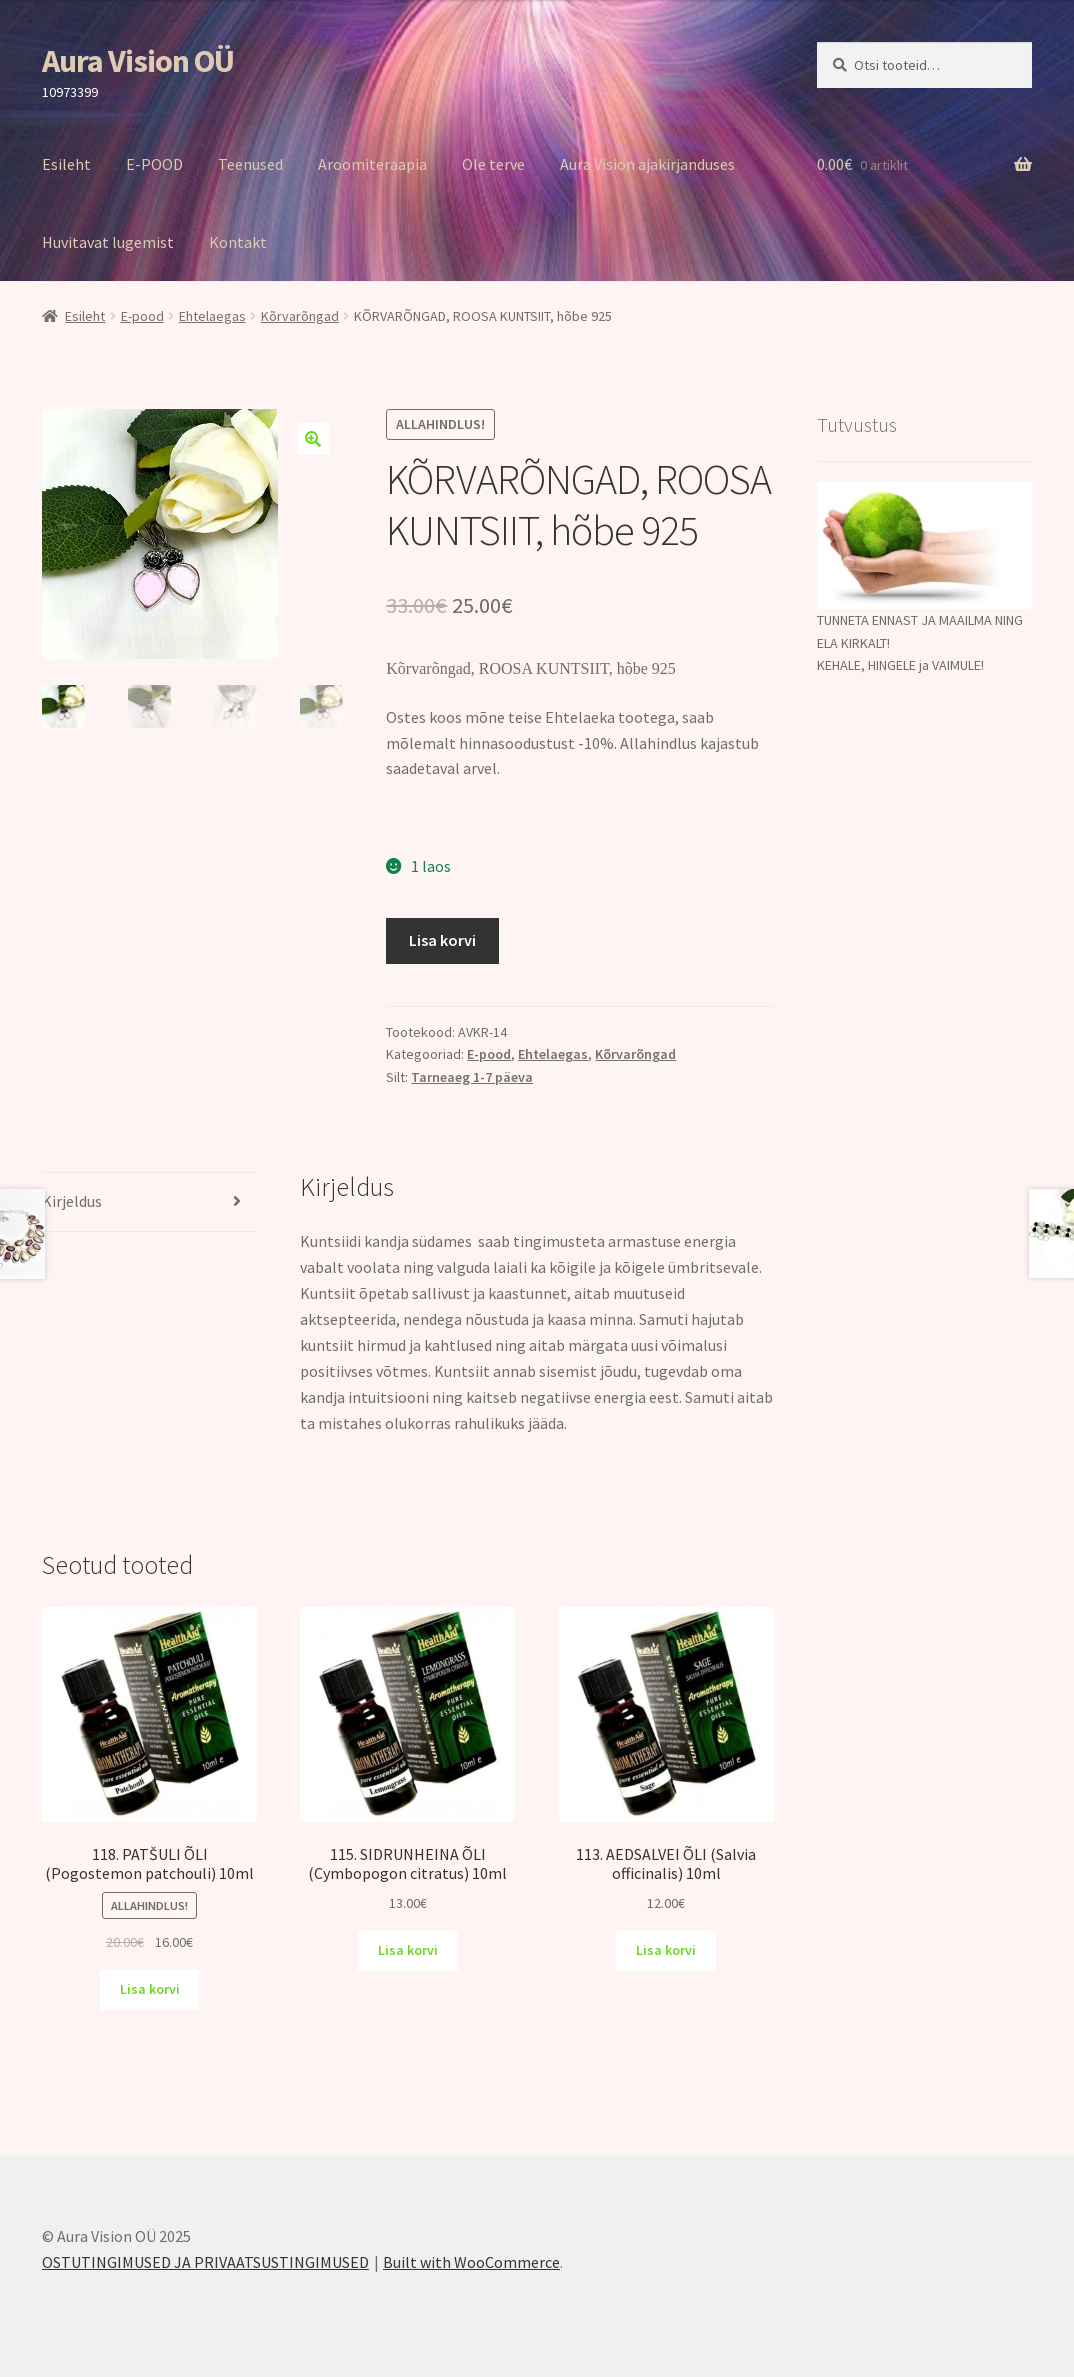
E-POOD (154, 164)
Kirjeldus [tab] (72, 1201)
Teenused (250, 164)
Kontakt (238, 242)
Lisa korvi (442, 940)
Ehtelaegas (212, 316)
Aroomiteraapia (372, 164)
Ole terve (493, 164)
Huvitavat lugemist (108, 242)
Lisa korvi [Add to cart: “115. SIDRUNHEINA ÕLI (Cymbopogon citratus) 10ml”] (408, 1950)
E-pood (142, 316)
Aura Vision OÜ (138, 61)
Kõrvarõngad (300, 316)
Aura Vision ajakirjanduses (647, 164)
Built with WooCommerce (471, 2262)
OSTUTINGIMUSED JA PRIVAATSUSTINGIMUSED (205, 2262)
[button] (313, 439)
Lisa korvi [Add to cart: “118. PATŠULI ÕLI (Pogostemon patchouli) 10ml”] (150, 1989)
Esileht (66, 164)
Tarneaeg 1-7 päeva (472, 1077)
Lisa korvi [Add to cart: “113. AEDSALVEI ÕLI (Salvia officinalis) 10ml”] (666, 1950)
